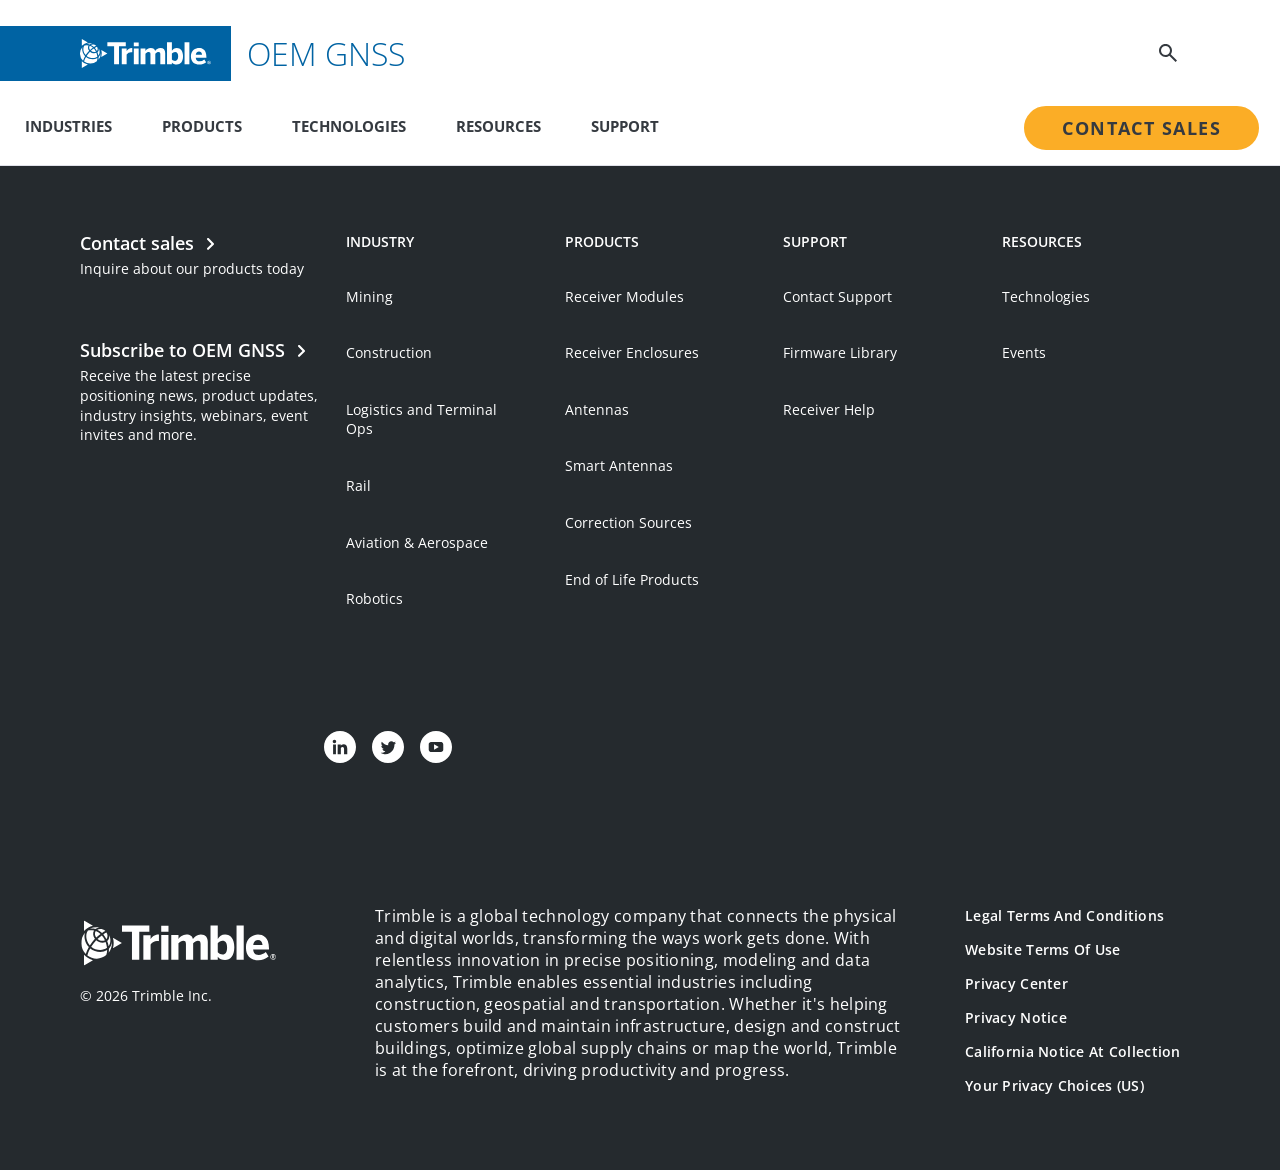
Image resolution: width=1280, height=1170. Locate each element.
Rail (358, 485)
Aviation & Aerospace (417, 542)
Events (1024, 352)
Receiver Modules (624, 296)
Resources (498, 126)
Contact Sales (1141, 128)
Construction (389, 352)
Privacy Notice (1016, 1017)
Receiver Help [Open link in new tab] (829, 409)
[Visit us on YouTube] (436, 747)
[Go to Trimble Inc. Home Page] (178, 945)
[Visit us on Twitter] (388, 747)
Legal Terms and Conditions (1064, 915)
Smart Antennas (619, 465)
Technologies (349, 126)
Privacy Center (1016, 983)
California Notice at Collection (1073, 1051)
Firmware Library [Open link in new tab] (840, 352)
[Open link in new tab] (203, 389)
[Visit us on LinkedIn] (340, 747)
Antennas (597, 409)
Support (625, 126)
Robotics (374, 598)
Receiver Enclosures (632, 352)
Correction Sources (628, 522)
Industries (68, 126)
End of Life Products (632, 579)
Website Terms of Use (1043, 949)
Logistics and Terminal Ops (421, 419)
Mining (369, 296)
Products (202, 126)
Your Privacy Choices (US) (1054, 1085)
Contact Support (837, 296)
